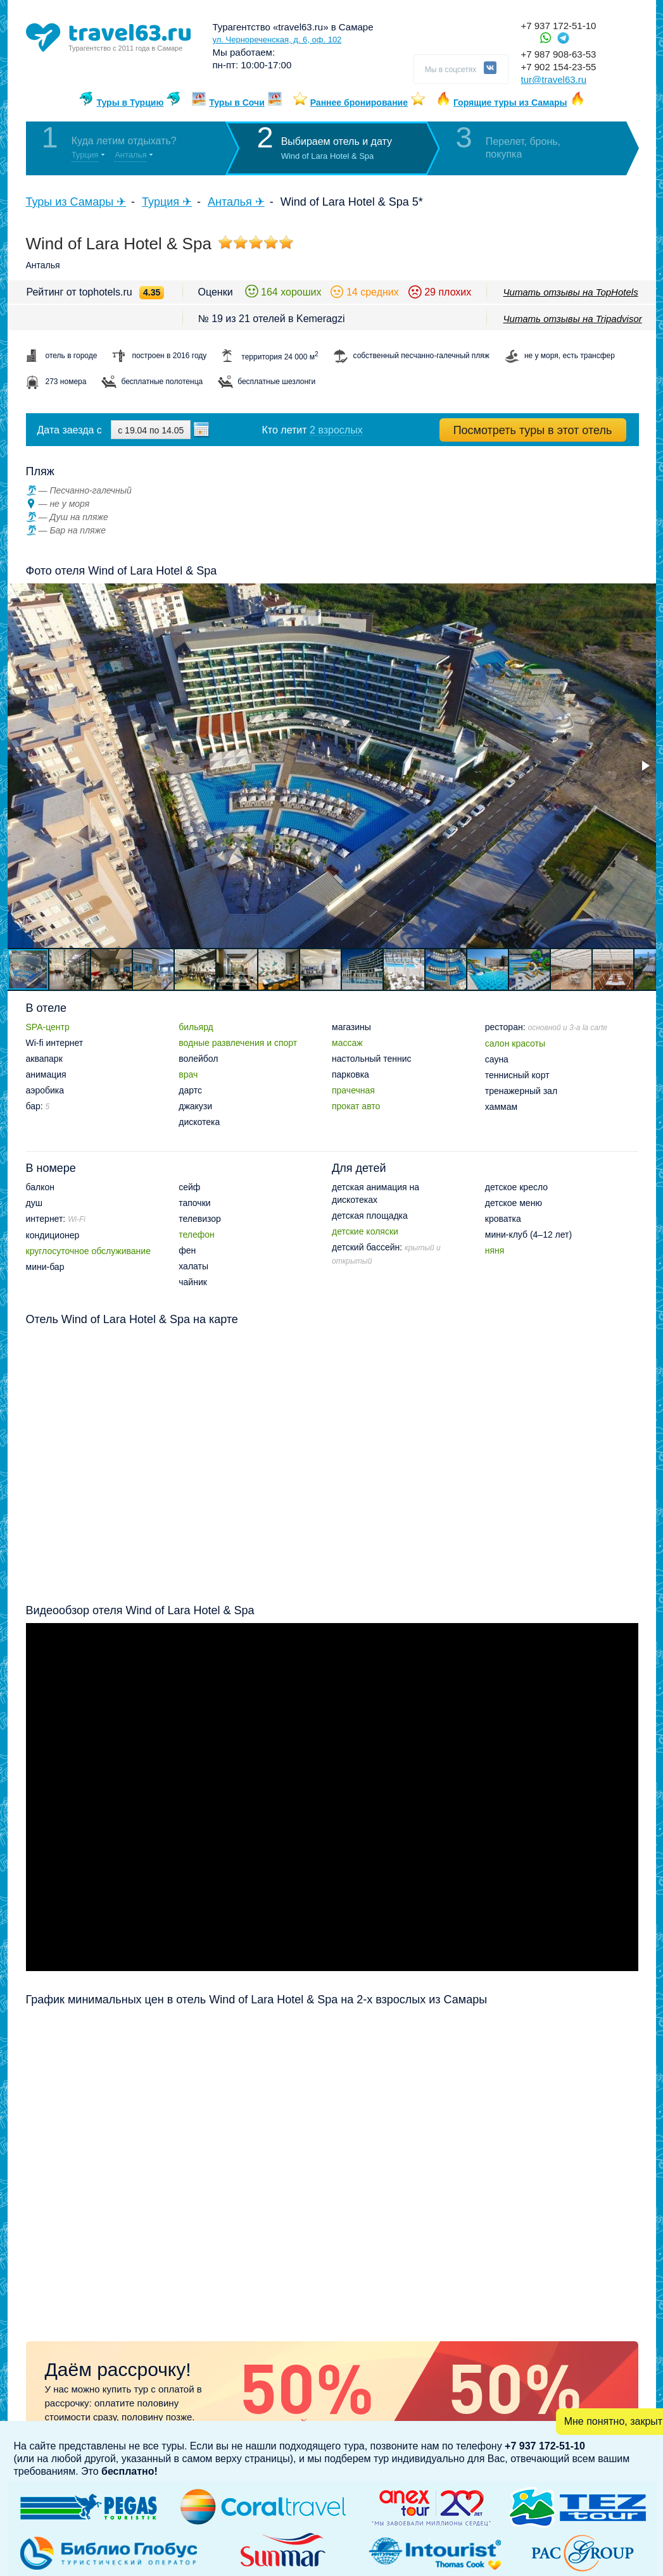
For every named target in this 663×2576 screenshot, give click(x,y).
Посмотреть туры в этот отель (532, 430)
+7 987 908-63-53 (559, 54)
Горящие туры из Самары (510, 102)
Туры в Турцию (129, 102)
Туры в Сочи (237, 102)
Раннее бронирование (359, 102)
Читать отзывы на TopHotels (570, 292)
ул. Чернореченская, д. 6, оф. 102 (277, 39)
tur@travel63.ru (554, 79)
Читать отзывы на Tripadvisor (572, 318)
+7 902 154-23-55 (559, 66)
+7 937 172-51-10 (559, 25)
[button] (645, 766)
